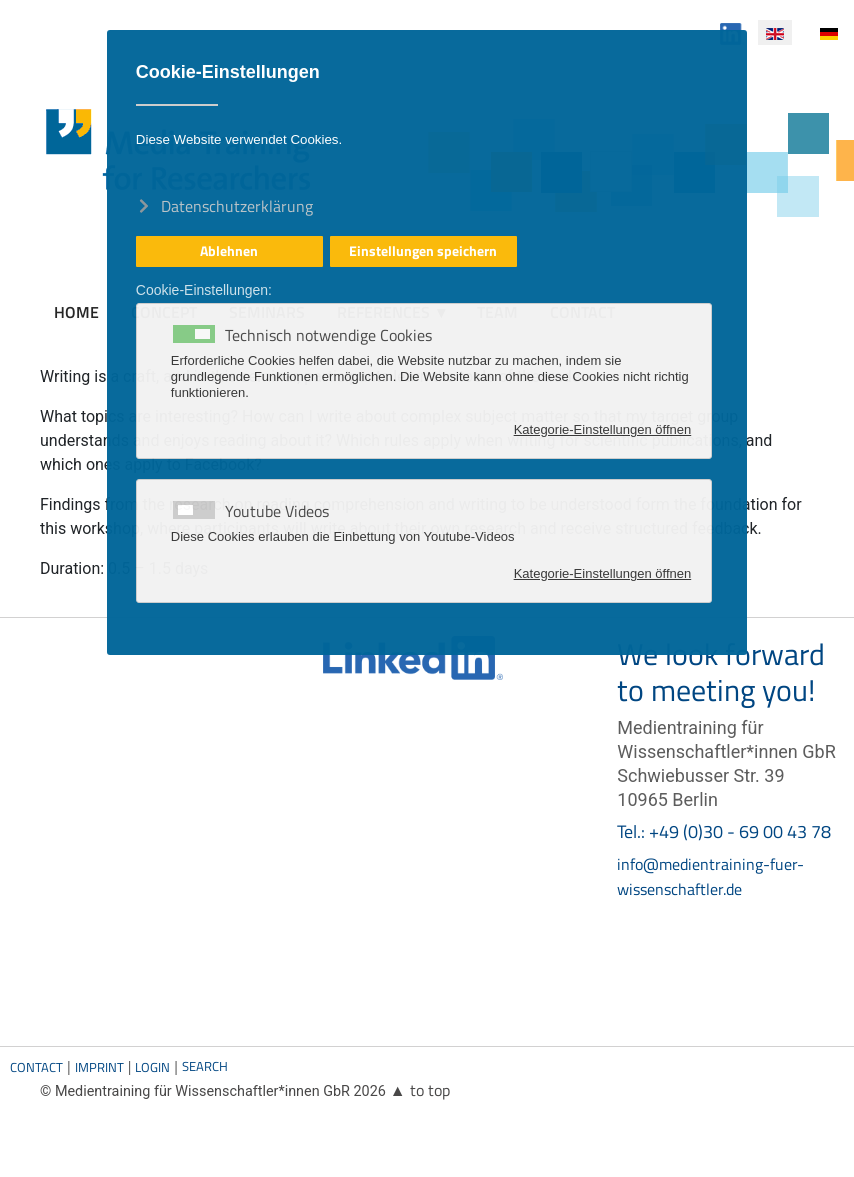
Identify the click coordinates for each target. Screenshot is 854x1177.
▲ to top (420, 1090)
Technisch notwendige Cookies (328, 335)
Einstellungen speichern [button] (423, 251)
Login (152, 1067)
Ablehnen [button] (229, 251)
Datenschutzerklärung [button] (237, 205)
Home (76, 312)
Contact (36, 1067)
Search (205, 1066)
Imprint (99, 1067)
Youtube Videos (277, 511)
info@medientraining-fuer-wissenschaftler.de (710, 876)
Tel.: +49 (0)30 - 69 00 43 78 (724, 831)
